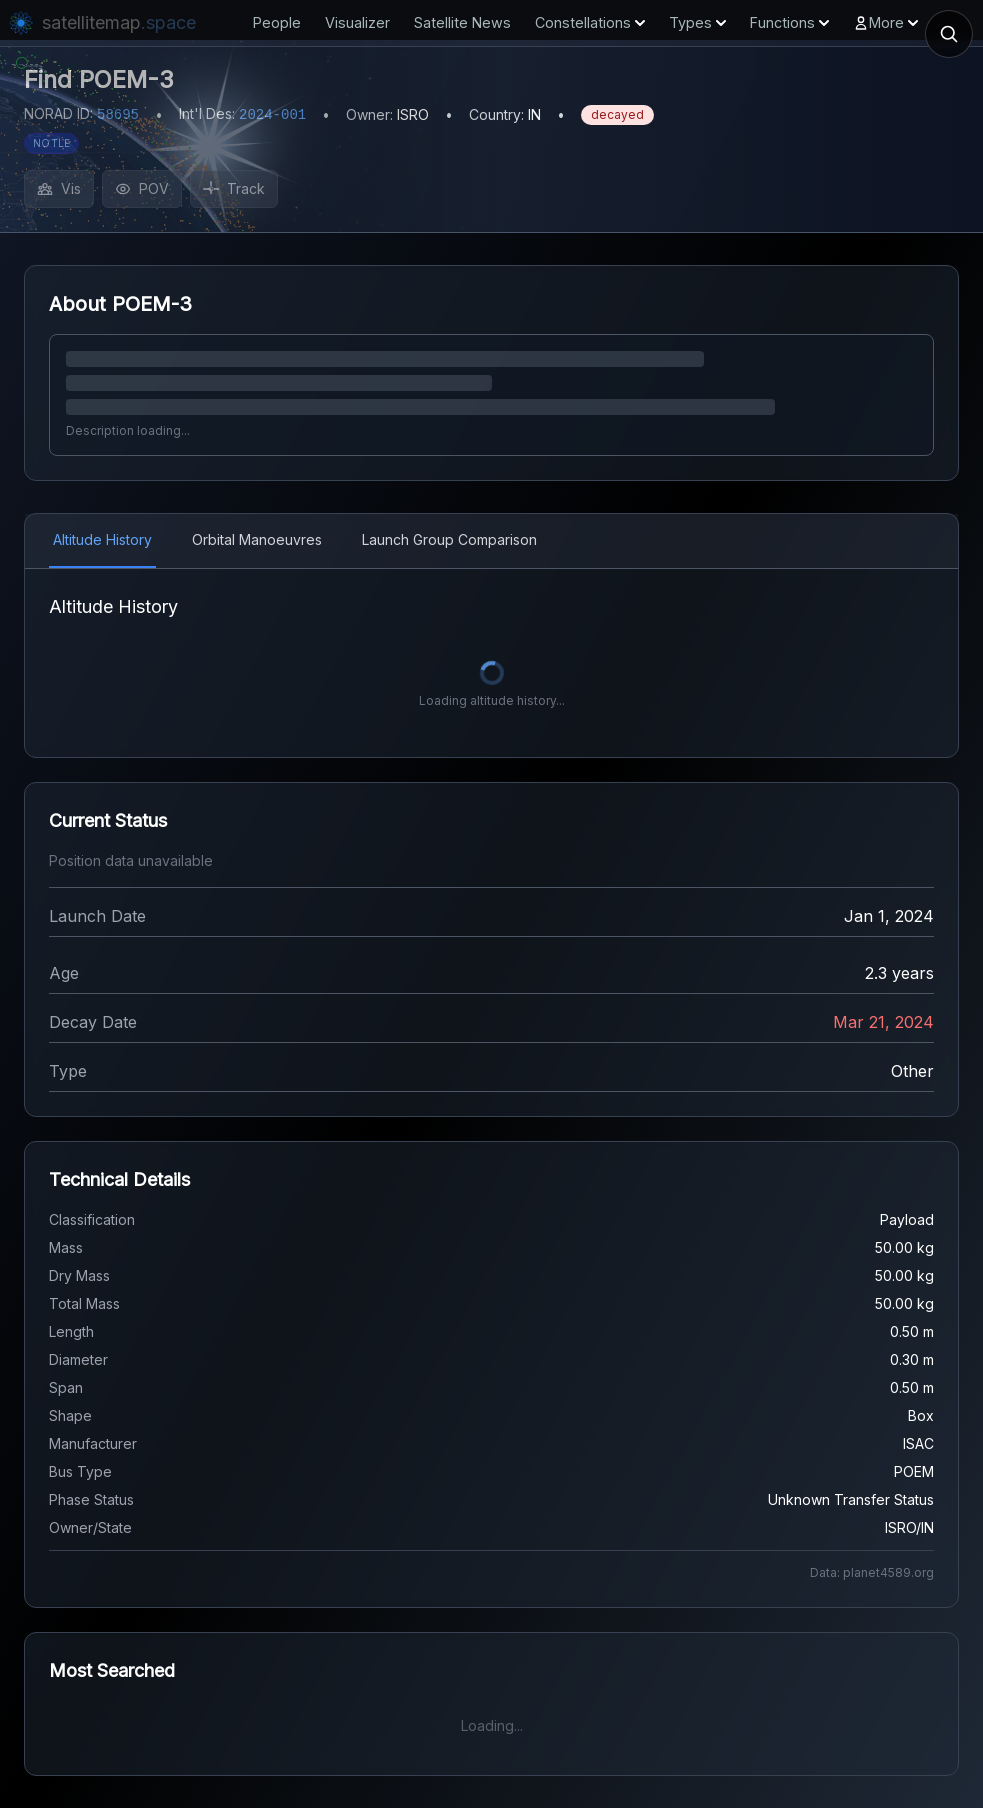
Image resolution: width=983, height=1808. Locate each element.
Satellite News (462, 22)
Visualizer (357, 22)
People (277, 22)
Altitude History (102, 539)
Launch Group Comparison (449, 539)
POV (142, 188)
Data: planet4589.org (872, 1572)
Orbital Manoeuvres (257, 539)
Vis (59, 188)
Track (234, 188)
